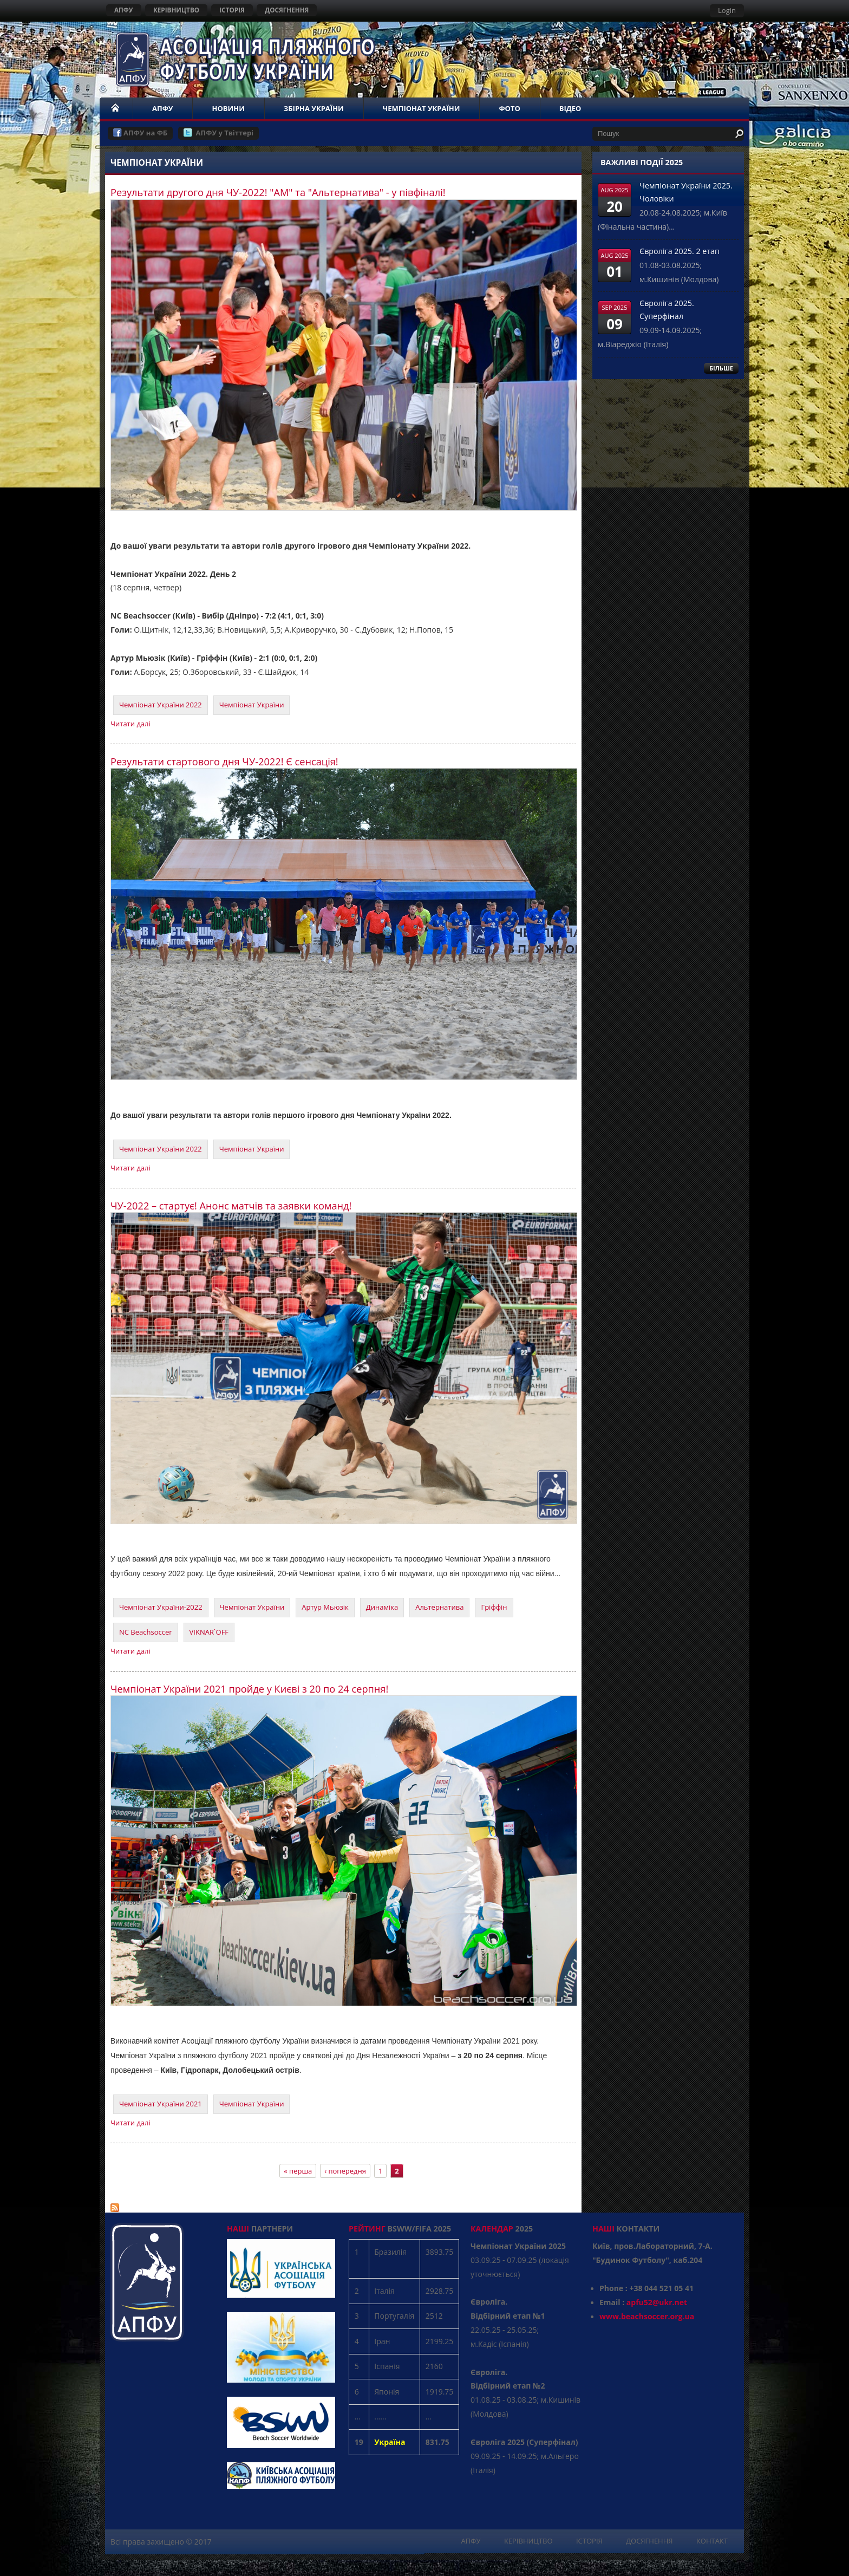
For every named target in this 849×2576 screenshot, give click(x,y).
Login (727, 10)
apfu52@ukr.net (656, 2302)
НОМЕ (116, 108)
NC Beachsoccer (145, 1632)
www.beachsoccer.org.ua (646, 2316)
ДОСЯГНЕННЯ (287, 9)
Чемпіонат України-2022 (161, 1607)
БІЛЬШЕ (721, 368)
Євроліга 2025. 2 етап (679, 251)
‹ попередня (345, 2171)
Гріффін (494, 1607)
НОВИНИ (228, 108)
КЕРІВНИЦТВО (176, 9)
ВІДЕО (570, 108)
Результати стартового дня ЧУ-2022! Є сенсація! (224, 761)
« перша (298, 2171)
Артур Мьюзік (325, 1607)
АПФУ (123, 9)
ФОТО (509, 108)
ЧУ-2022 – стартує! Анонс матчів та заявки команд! (230, 1205)
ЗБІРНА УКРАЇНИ (314, 108)
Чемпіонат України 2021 (160, 2104)
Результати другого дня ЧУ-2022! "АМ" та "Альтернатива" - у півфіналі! (278, 192)
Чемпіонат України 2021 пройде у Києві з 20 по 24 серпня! (249, 1688)
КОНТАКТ (712, 2541)
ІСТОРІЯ (231, 9)
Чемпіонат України (251, 705)
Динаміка (382, 1607)
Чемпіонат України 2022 (160, 705)
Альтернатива (439, 1607)
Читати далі (130, 723)
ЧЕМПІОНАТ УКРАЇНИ (421, 108)
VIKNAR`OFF (209, 1632)
